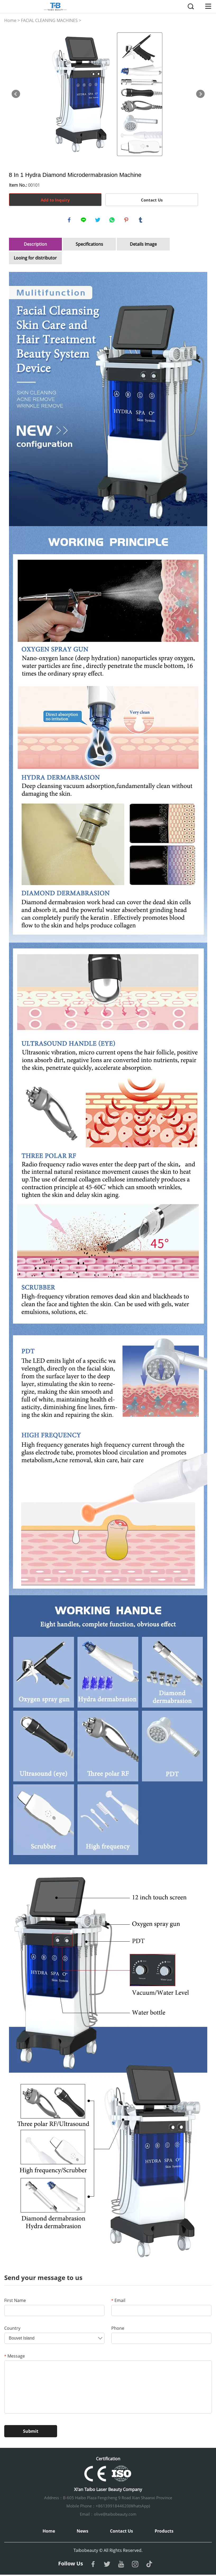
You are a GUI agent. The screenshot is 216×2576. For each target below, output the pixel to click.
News (82, 2532)
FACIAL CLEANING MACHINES (49, 20)
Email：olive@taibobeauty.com (108, 2515)
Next (200, 94)
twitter (98, 221)
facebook (70, 221)
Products (164, 2532)
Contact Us (152, 200)
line (84, 221)
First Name (15, 2302)
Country (12, 2329)
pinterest (127, 221)
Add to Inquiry (55, 200)
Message (14, 2357)
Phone (117, 2329)
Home (10, 20)
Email (118, 2302)
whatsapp (113, 221)
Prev (16, 94)
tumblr (141, 221)
